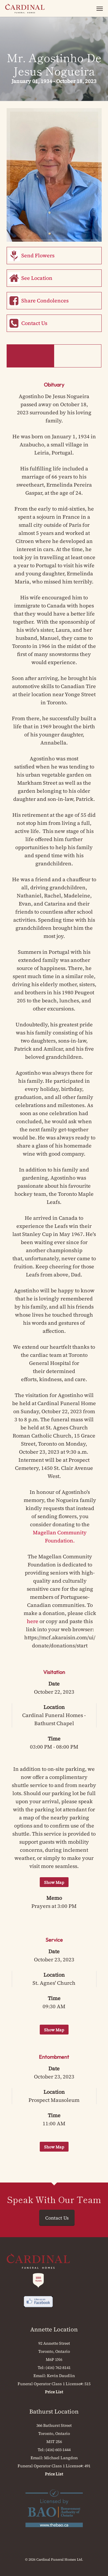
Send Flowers (37, 255)
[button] (99, 8)
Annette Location (54, 2329)
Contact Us (34, 323)
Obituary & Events (30, 355)
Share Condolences (45, 300)
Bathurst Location (54, 2411)
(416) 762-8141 (58, 2367)
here (32, 1621)
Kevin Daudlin (61, 2376)
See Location (36, 278)
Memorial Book (77, 355)
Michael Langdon (61, 2458)
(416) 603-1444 (58, 2450)
